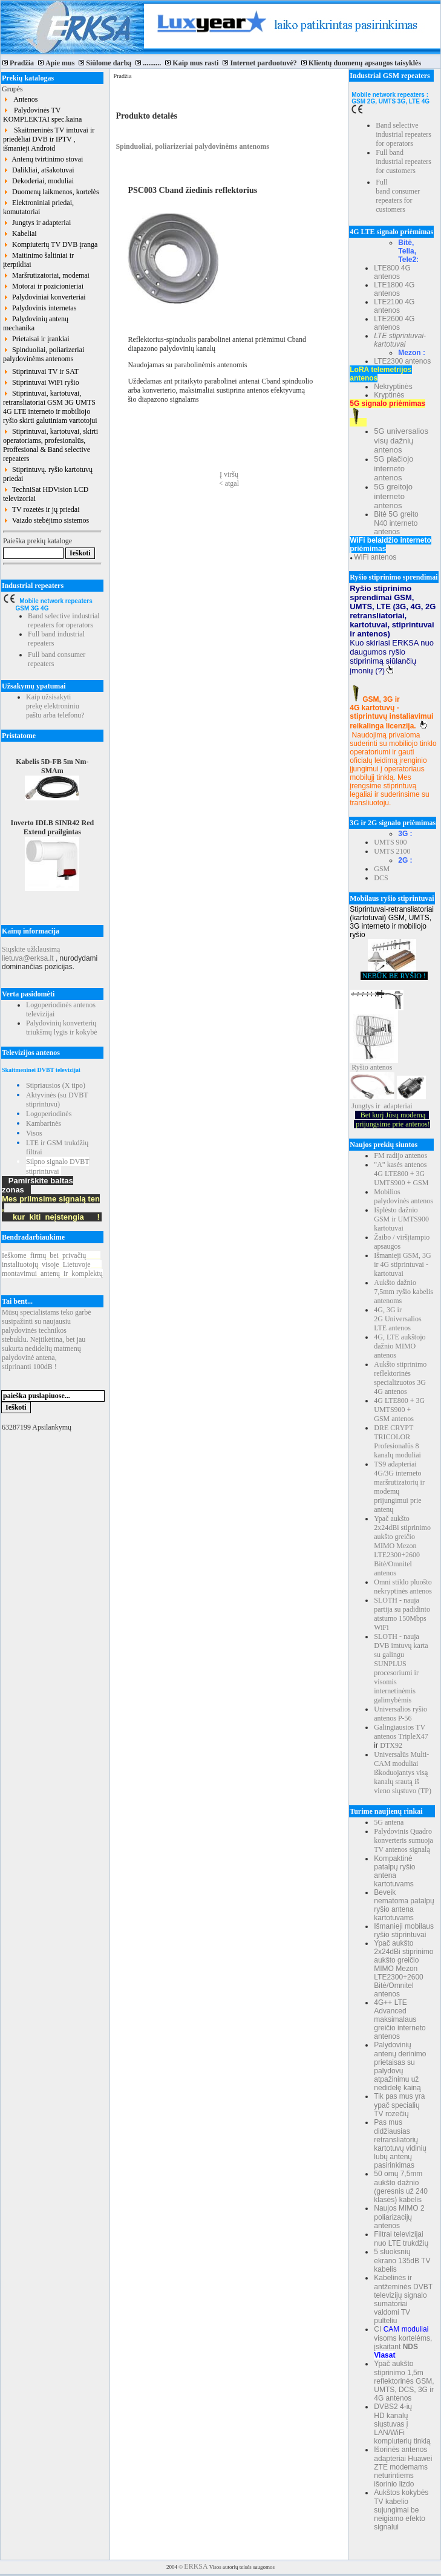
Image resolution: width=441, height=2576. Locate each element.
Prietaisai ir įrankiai (36, 339)
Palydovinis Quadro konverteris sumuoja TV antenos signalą (403, 1840)
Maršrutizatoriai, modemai (46, 275)
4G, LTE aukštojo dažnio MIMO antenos (399, 1346)
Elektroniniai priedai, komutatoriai (38, 207)
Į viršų (229, 474)
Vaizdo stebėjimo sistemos (46, 520)
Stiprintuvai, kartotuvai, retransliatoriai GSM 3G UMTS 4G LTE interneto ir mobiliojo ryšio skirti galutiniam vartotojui (50, 407)
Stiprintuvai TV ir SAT (41, 371)
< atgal (229, 483)
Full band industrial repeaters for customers (403, 161)
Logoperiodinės (48, 1114)
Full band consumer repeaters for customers (398, 196)
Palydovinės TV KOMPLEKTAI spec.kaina (42, 114)
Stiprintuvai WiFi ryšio (41, 382)
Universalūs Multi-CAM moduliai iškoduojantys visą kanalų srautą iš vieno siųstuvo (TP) (402, 1772)
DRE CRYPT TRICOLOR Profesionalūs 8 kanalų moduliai (397, 1441)
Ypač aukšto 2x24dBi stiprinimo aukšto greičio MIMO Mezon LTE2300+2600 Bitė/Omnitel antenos (402, 1545)
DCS (381, 878)
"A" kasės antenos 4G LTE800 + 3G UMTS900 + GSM (401, 1173)
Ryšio (359, 1067)
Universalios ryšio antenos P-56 (400, 1713)
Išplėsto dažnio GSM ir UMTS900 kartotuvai (401, 1219)
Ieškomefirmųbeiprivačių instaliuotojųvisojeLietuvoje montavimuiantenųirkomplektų (52, 1264)
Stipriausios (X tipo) (55, 1085)
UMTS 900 (390, 842)
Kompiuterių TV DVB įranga (50, 244)
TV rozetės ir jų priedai (41, 509)
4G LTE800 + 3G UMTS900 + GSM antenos (399, 1409)
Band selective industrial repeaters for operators (64, 620)
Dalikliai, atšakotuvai (38, 170)
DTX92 (391, 1745)
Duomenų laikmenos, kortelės (51, 192)
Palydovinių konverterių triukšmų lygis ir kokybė (61, 1027)
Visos (34, 1133)
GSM (382, 869)
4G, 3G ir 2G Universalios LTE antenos (397, 1319)
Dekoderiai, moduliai (38, 181)
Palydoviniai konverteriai (44, 297)
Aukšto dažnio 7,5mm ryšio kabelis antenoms (403, 1291)
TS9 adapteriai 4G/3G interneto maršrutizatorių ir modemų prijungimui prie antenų (399, 1487)
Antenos (20, 99)
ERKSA (195, 2566)
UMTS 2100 (392, 851)
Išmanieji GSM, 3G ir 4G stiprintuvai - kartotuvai (402, 1264)
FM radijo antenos (400, 1155)
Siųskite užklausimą (31, 949)
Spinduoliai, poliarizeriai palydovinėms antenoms (43, 354)
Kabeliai (20, 233)
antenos (381, 1067)
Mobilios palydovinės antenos (403, 1196)
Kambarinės (43, 1123)
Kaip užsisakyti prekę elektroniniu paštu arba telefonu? (55, 706)
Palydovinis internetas (39, 308)
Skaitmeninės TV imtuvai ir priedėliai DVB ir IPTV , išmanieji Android (48, 139)
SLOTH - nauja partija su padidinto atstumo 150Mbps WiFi (402, 1614)
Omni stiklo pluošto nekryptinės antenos (403, 1586)
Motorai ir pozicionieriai (43, 286)
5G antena (388, 1822)
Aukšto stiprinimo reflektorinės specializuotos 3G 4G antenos (400, 1378)
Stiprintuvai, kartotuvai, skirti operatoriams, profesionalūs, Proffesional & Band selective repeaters (50, 445)
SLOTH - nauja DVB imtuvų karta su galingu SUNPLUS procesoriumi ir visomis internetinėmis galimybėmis (401, 1668)
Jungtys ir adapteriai (37, 222)
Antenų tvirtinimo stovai (43, 159)
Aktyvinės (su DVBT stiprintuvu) (57, 1099)
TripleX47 (413, 1736)
